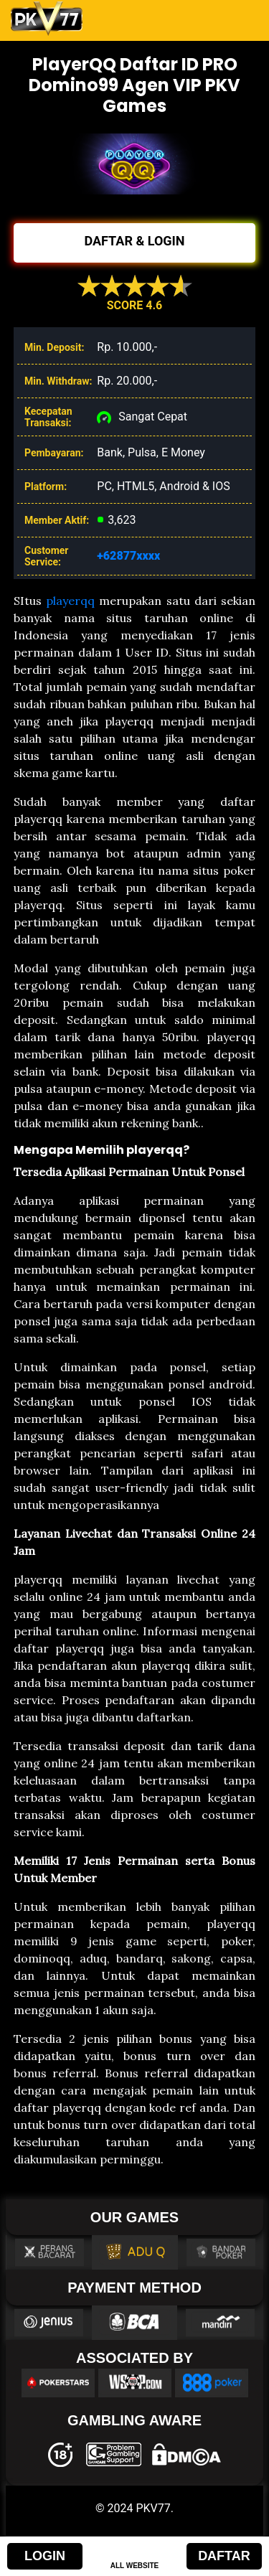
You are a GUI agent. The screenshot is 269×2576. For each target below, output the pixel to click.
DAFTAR (224, 2556)
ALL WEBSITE (134, 2566)
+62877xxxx (128, 556)
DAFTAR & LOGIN (134, 240)
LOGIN (44, 2556)
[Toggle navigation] (239, 18)
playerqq (70, 600)
